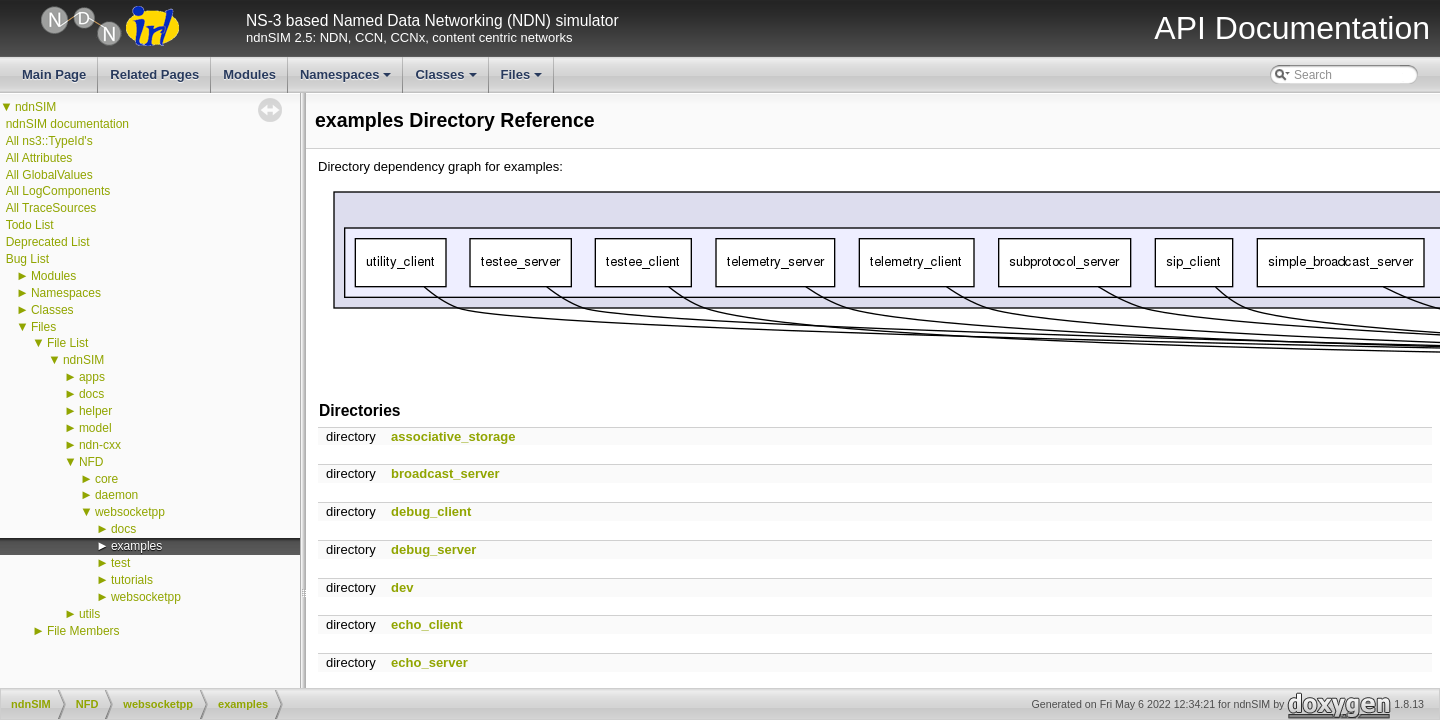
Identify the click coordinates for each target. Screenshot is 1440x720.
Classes (447, 80)
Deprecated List (48, 242)
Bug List (27, 259)
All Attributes (39, 158)
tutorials (132, 580)
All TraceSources (51, 208)
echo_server (429, 662)
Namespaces (347, 80)
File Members (83, 631)
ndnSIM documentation (67, 124)
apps (92, 377)
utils (89, 614)
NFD (91, 462)
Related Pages (154, 74)
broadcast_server (445, 473)
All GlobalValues (49, 175)
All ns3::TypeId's (49, 141)
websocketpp (130, 512)
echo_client (427, 624)
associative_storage (453, 436)
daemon (116, 495)
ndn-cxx (100, 445)
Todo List (30, 225)
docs (91, 394)
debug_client (431, 511)
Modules (249, 74)
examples (136, 546)
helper (95, 411)
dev (402, 587)
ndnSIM (35, 107)
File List (67, 343)
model (95, 428)
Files (523, 80)
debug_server (433, 549)
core (106, 479)
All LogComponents (58, 191)
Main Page (54, 74)
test (120, 563)
